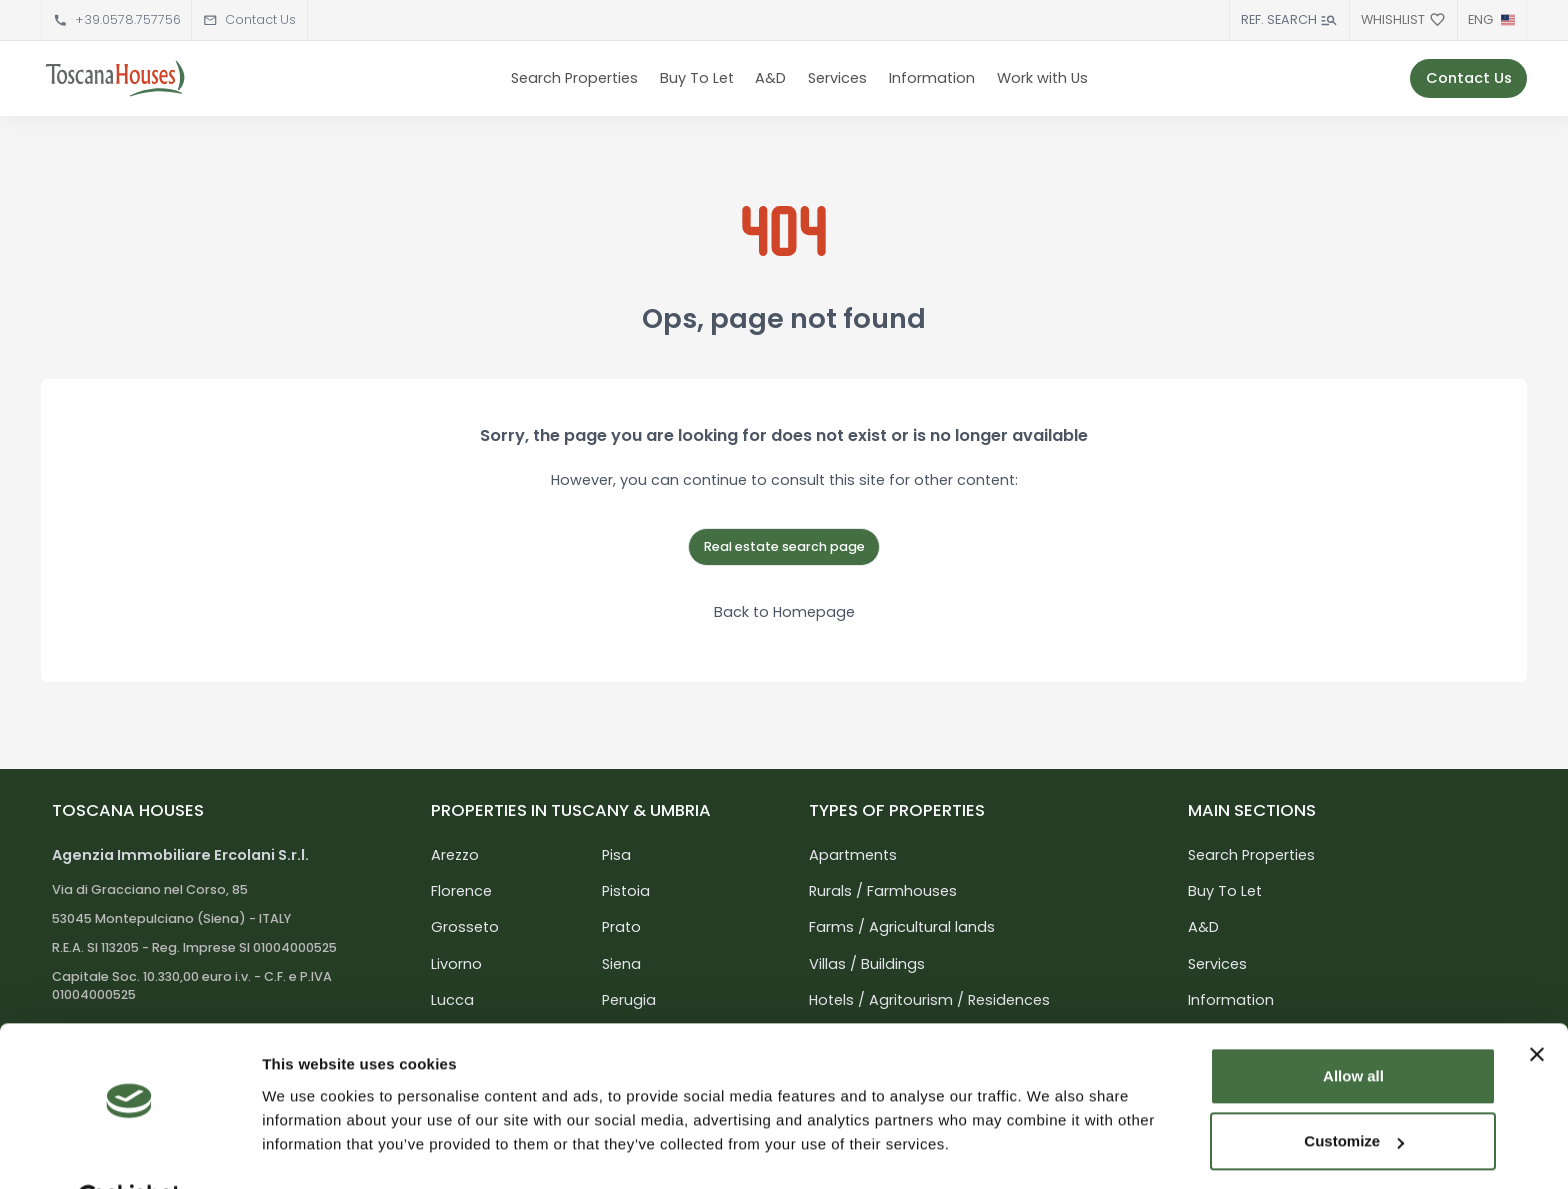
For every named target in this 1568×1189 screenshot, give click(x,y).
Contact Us (260, 19)
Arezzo (455, 855)
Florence (461, 891)
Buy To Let (697, 78)
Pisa (616, 855)
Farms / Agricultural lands (902, 927)
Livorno (456, 964)
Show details (308, 1149)
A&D (770, 78)
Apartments (853, 855)
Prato (621, 927)
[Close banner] (1537, 1005)
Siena (621, 964)
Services (837, 78)
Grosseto (465, 927)
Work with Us (1042, 78)
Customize (1354, 1091)
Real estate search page (784, 546)
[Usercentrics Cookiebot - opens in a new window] (129, 1150)
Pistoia (626, 891)
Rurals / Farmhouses (883, 891)
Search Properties (574, 78)
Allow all (1353, 1026)
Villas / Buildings (867, 964)
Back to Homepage (784, 612)
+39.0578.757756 (128, 19)
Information (932, 78)
